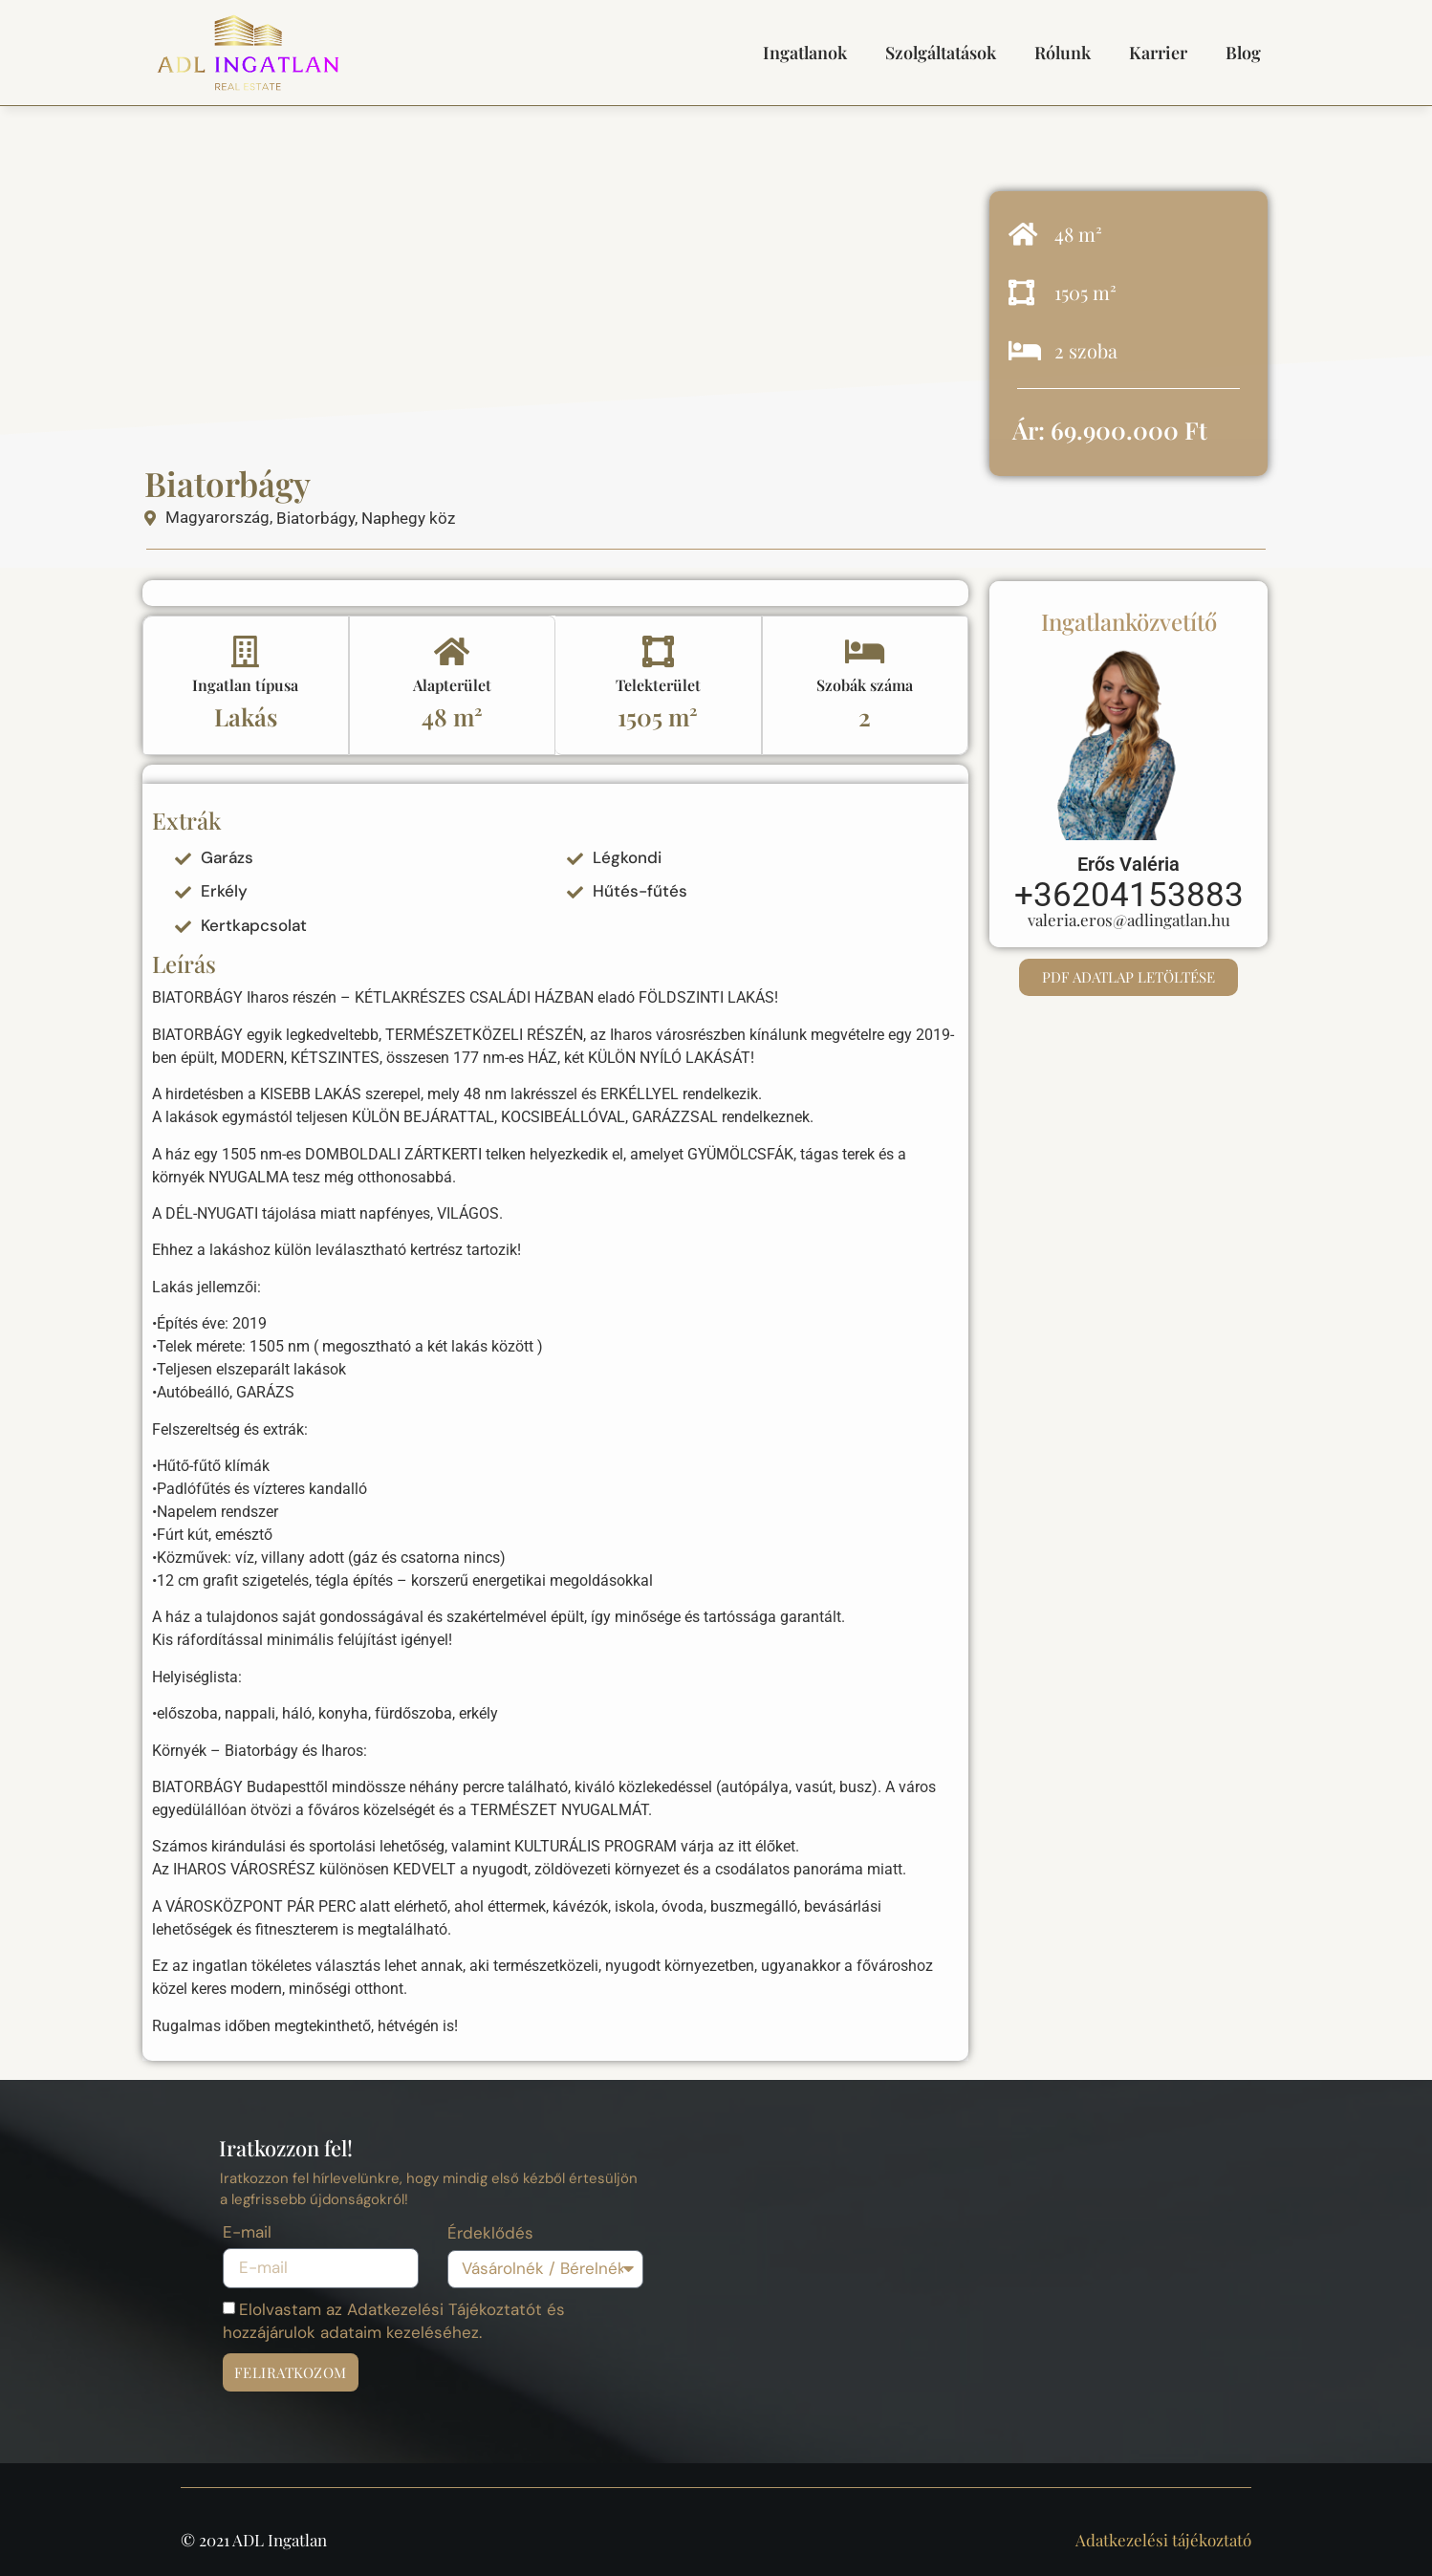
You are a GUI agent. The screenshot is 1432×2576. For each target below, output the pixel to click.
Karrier (1158, 52)
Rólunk (1062, 52)
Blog (1243, 52)
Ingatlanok (805, 52)
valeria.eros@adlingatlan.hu (1129, 919)
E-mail (247, 2233)
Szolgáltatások (940, 52)
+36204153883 (1129, 895)
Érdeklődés (490, 2234)
